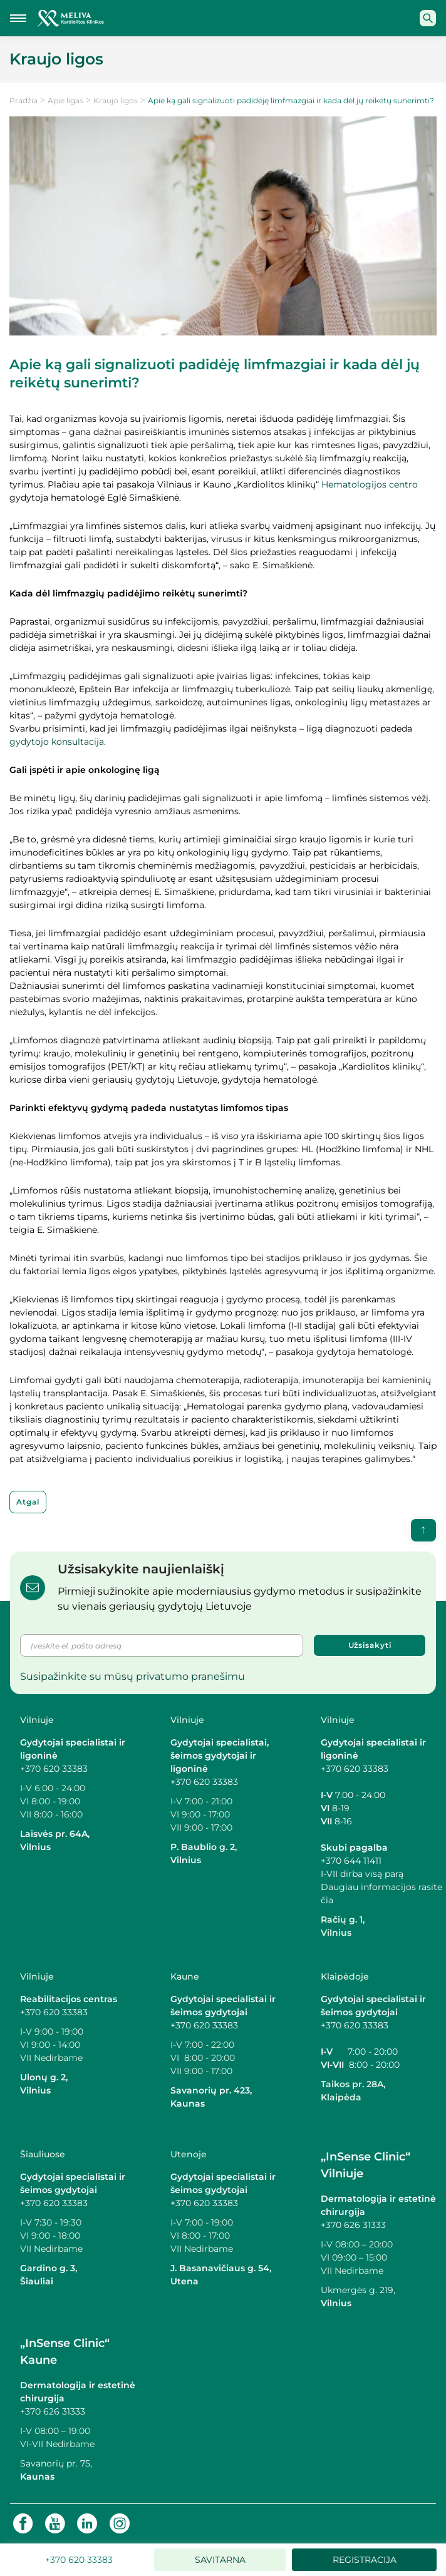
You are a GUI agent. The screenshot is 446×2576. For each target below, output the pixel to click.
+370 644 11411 (351, 1860)
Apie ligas (65, 100)
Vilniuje (37, 1719)
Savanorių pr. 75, (57, 2463)
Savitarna (220, 2559)
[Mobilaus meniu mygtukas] (18, 18)
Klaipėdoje (345, 1976)
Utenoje (188, 2154)
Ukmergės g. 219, (358, 2290)
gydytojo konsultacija (56, 741)
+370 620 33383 (54, 1768)
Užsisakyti (370, 1645)
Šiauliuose (42, 2154)
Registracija (365, 2559)
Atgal (27, 1501)
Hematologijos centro (369, 484)
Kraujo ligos (115, 100)
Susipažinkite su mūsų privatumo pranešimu (132, 1676)
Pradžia (23, 100)
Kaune (184, 1976)
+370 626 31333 (353, 2225)
